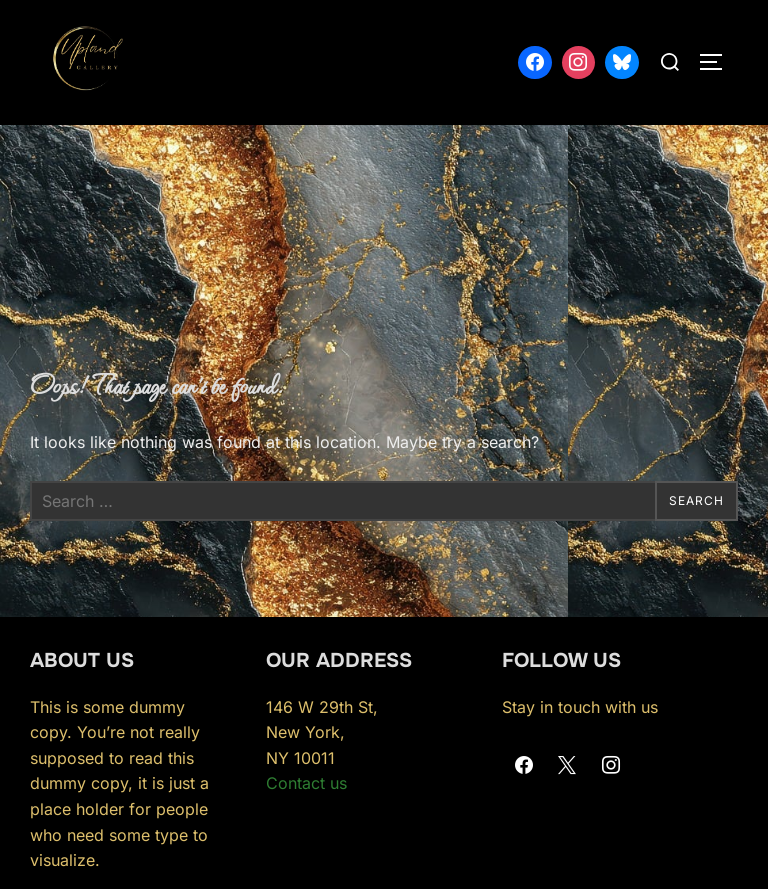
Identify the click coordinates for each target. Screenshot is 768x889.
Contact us (306, 783)
